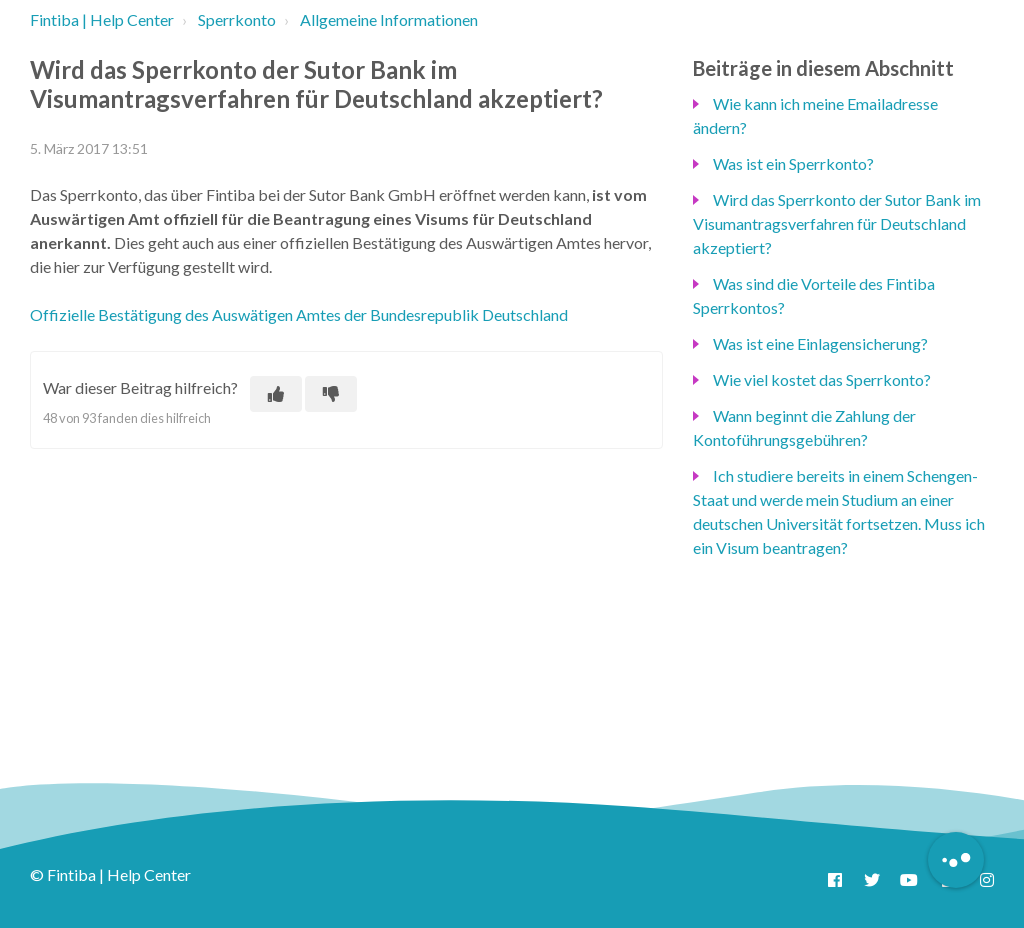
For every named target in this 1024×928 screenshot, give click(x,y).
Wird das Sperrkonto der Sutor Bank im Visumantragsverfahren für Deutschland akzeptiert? (837, 223)
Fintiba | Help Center (102, 19)
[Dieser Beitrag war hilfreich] (276, 394)
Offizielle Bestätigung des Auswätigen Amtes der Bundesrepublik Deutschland (299, 314)
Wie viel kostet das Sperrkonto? (822, 379)
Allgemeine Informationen (389, 19)
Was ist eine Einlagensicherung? (820, 343)
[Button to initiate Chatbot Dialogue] (956, 860)
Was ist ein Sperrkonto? (793, 163)
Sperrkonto (237, 19)
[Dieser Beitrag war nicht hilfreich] (331, 394)
